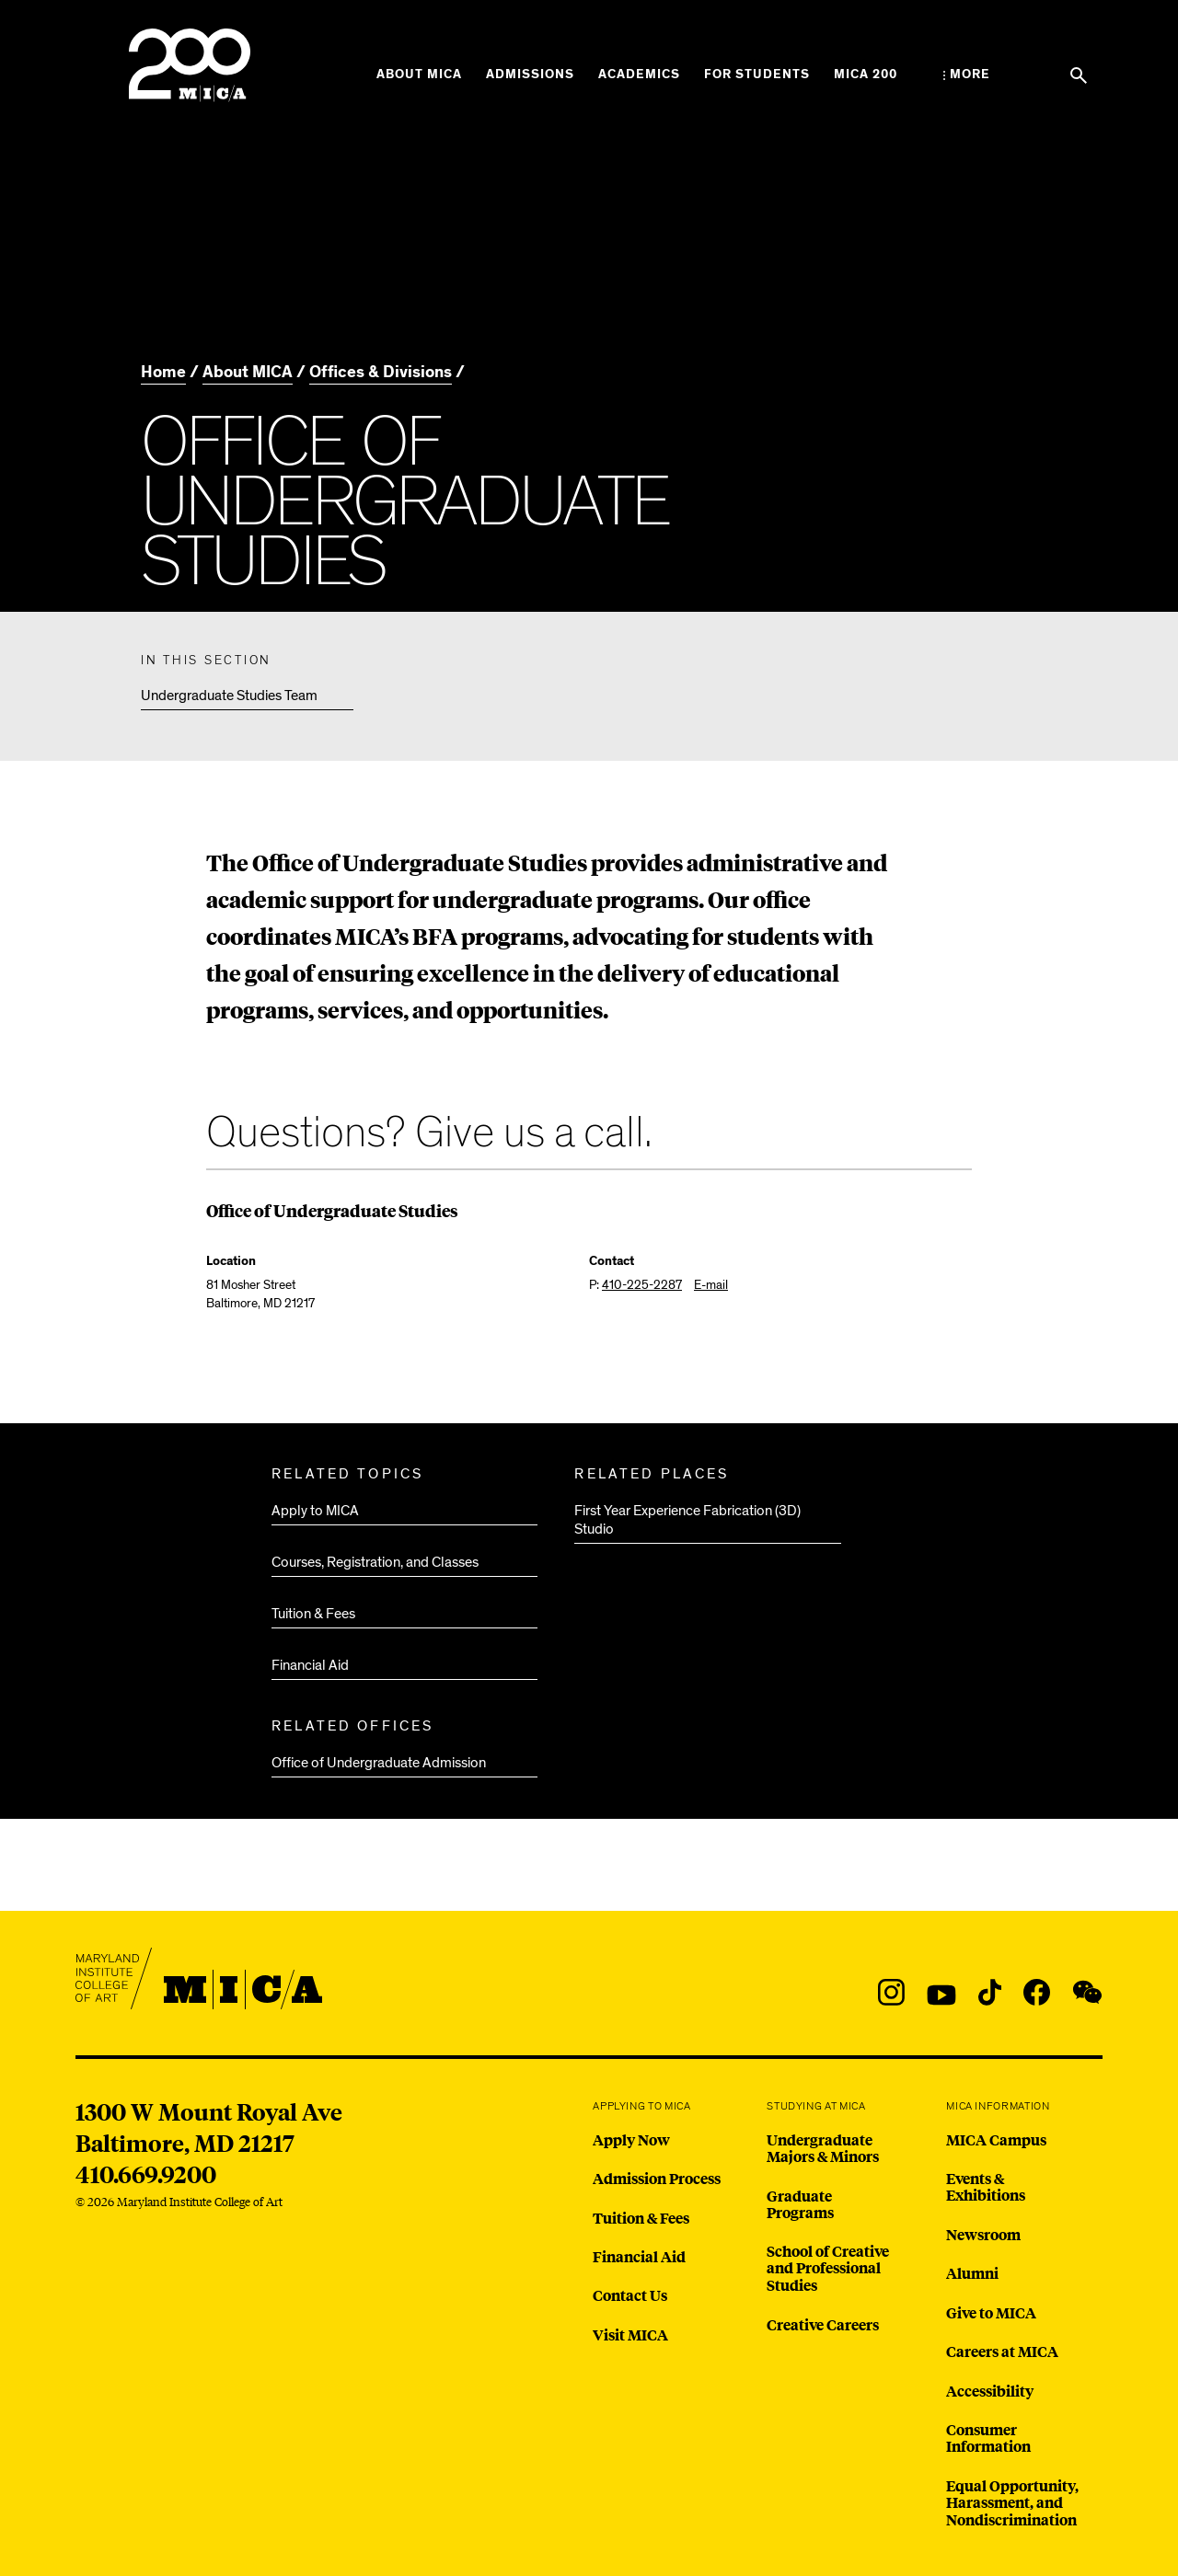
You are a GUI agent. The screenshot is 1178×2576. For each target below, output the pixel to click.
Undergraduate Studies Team (229, 695)
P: (635, 1285)
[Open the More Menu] (966, 74)
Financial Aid (310, 1665)
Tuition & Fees (313, 1613)
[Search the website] (1078, 75)
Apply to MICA (315, 1510)
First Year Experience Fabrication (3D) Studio (687, 1519)
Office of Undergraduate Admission (378, 1763)
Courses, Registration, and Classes (375, 1562)
